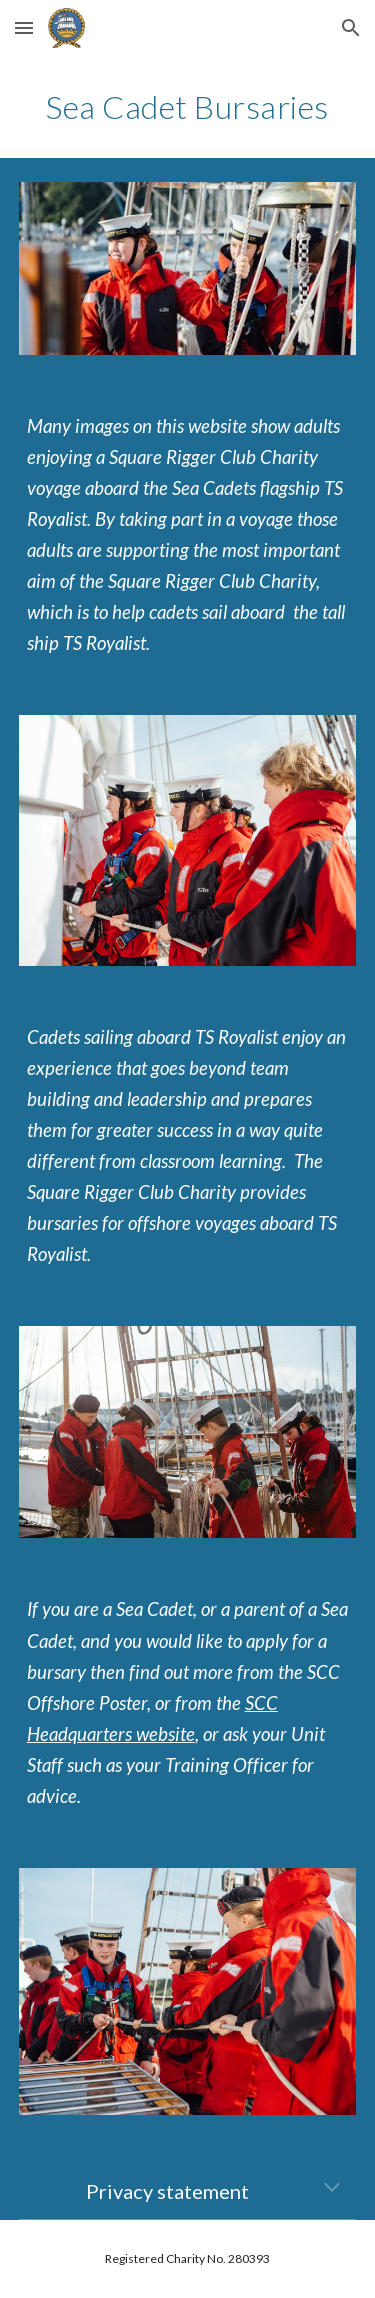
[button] (24, 27)
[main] (188, 107)
